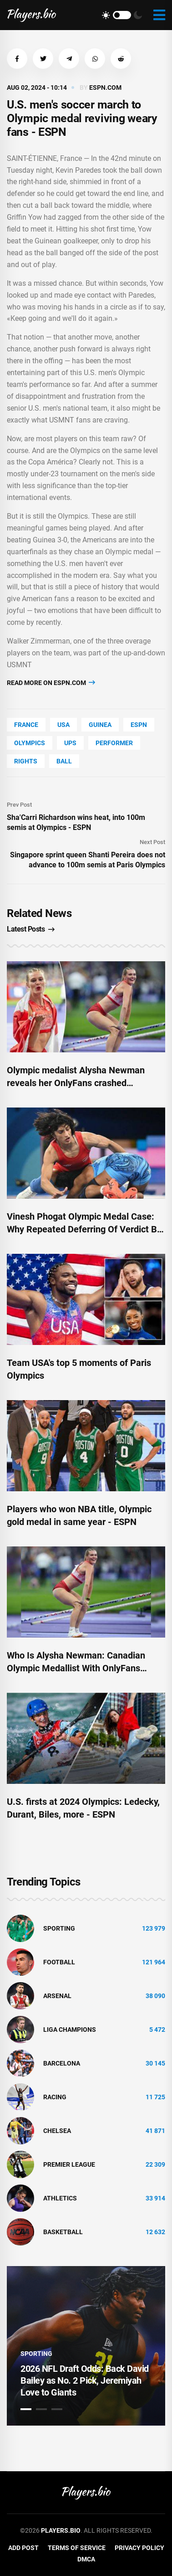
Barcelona (61, 2063)
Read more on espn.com (51, 682)
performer (114, 743)
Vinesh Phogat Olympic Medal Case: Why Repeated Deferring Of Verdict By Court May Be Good (84, 1229)
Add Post (23, 2547)
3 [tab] (56, 2409)
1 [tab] (25, 2409)
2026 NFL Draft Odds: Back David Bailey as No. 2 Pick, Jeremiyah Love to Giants (84, 2380)
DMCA (86, 2559)
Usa (63, 724)
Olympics (29, 743)
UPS (70, 743)
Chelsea (57, 2130)
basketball (63, 2232)
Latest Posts (31, 929)
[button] (17, 58)
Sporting (59, 1928)
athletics (60, 2198)
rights (25, 761)
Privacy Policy (139, 2547)
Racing (54, 2097)
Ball (64, 761)
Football (59, 1962)
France (26, 724)
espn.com (105, 87)
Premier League (69, 2164)
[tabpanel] (86, 2346)
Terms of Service (77, 2547)
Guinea (100, 724)
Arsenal (57, 1995)
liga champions (69, 2029)
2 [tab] (41, 2409)
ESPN (139, 724)
